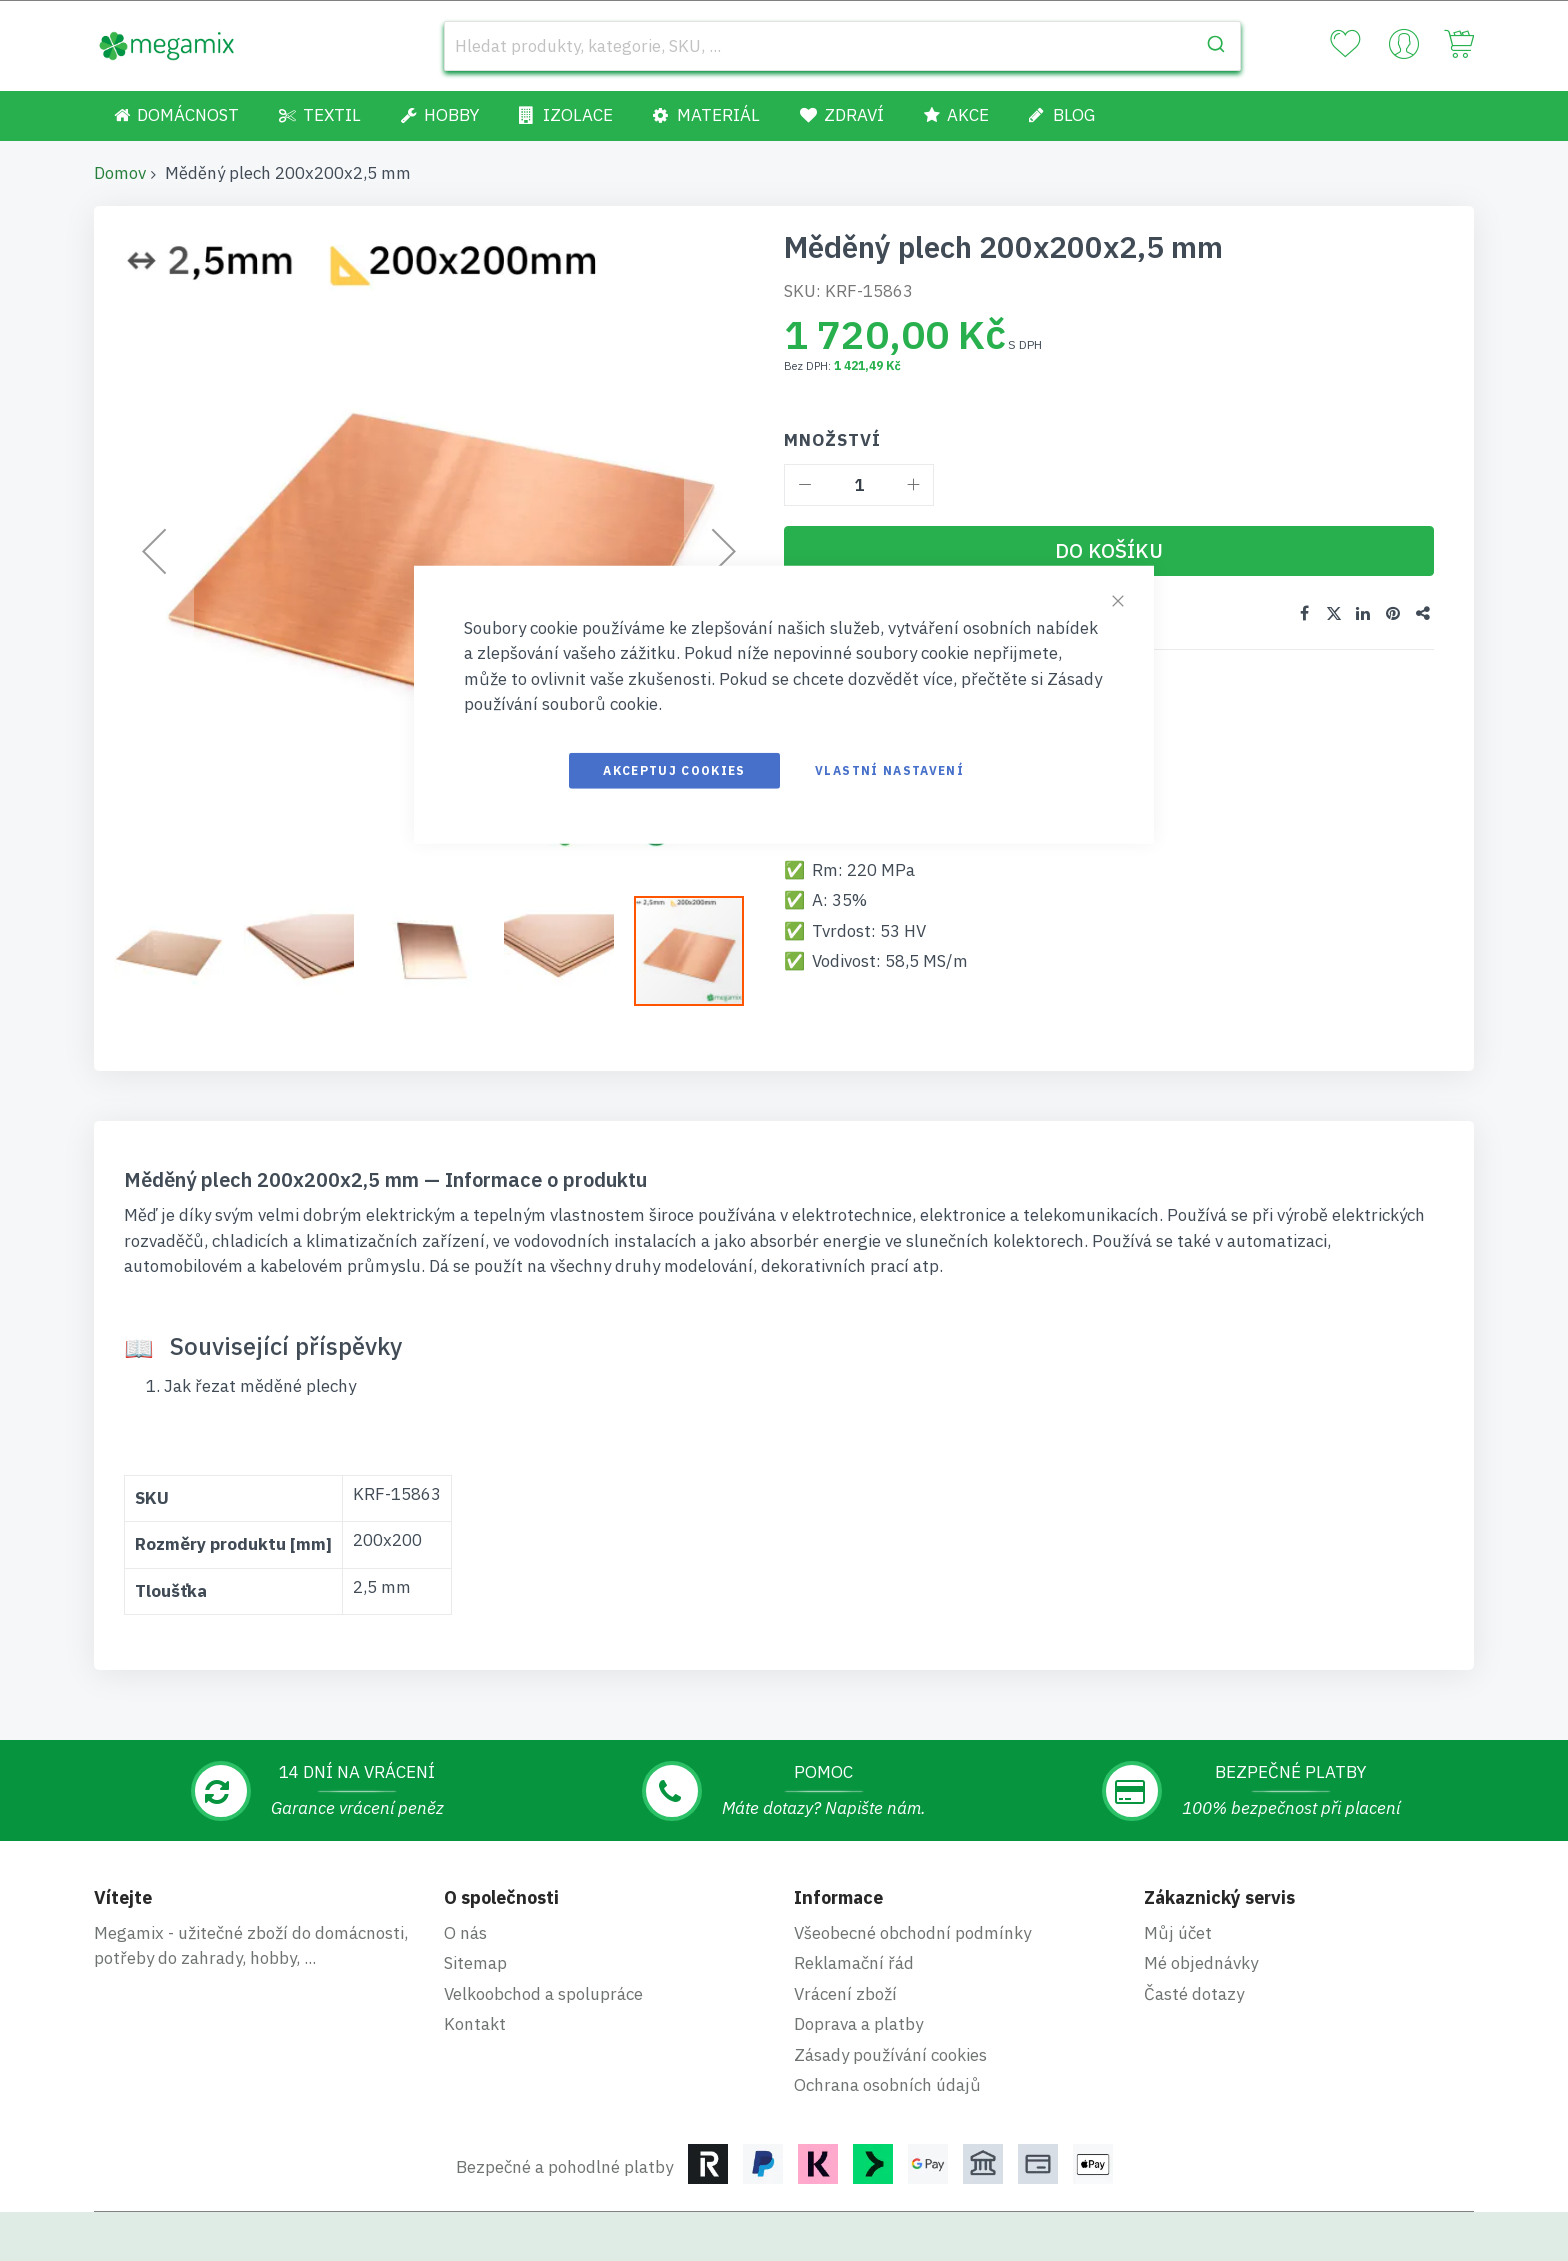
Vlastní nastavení (889, 769)
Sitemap (475, 1963)
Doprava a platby (858, 2024)
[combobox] (842, 46)
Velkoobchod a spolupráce (543, 1994)
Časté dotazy (1194, 1994)
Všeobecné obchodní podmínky (912, 1933)
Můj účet (1178, 1933)
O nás (465, 1933)
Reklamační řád (854, 1963)
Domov (120, 173)
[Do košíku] (1109, 551)
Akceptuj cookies (674, 769)
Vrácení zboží (845, 1994)
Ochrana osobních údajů (887, 2085)
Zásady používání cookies (890, 2055)
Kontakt (475, 2024)
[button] (179, 951)
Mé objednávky (1201, 1963)
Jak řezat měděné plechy (260, 1386)
